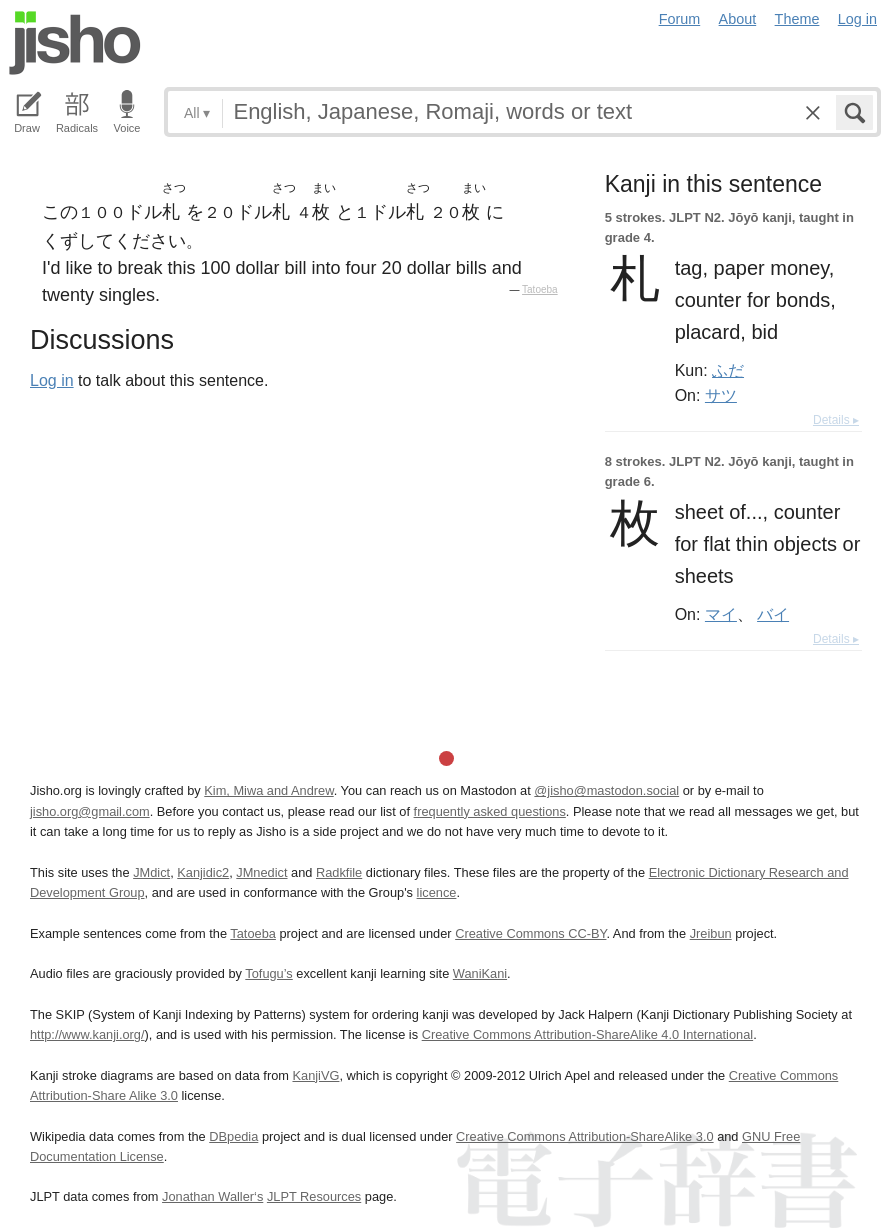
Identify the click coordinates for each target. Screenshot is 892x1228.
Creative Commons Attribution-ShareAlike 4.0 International (587, 1034)
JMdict (151, 872)
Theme (797, 19)
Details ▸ (836, 420)
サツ (721, 395)
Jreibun (711, 933)
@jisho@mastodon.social (606, 790)
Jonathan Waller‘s (212, 1196)
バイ (773, 614)
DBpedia (233, 1136)
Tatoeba (540, 289)
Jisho (75, 43)
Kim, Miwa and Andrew (268, 790)
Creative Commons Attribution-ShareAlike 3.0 (584, 1136)
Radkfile (339, 872)
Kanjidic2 (203, 872)
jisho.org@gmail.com (90, 811)
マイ (721, 614)
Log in (857, 19)
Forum (680, 19)
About (738, 19)
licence (437, 892)
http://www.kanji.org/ (87, 1034)
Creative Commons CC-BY (530, 933)
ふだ (728, 370)
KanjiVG (315, 1075)
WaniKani (480, 973)
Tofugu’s (268, 973)
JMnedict (261, 872)
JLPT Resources (314, 1196)
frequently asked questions (490, 811)
